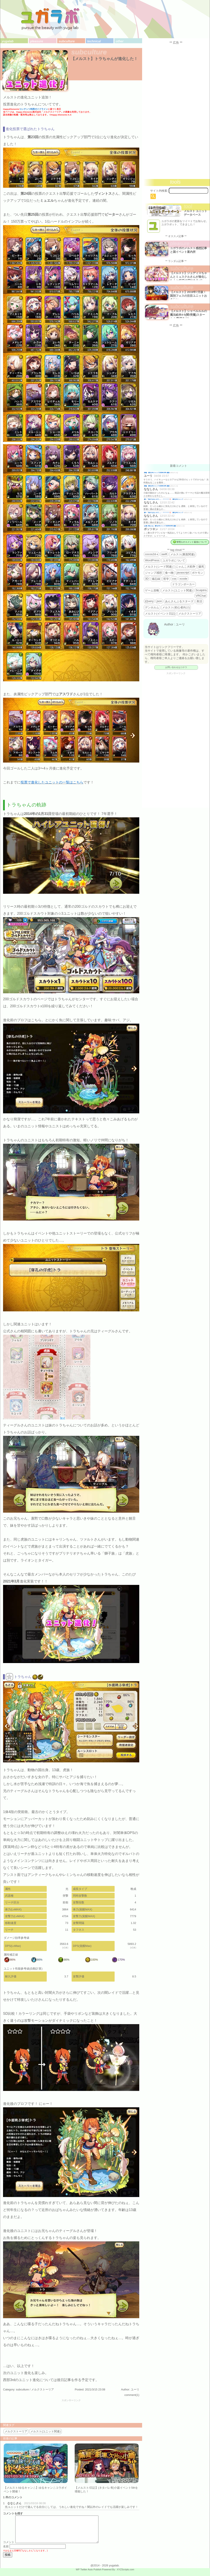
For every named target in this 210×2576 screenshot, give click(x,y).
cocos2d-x (151, 554)
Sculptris (201, 590)
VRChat (201, 595)
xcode (183, 578)
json (159, 601)
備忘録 (156, 578)
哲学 (166, 578)
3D (147, 578)
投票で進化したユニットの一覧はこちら (52, 782)
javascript (183, 572)
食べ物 (169, 572)
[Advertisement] (71, 2411)
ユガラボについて (173, 560)
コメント (8, 2547)
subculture (67, 41)
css (174, 578)
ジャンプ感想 (153, 572)
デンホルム (152, 607)
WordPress (152, 560)
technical (94, 41)
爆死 (201, 566)
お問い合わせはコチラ (176, 667)
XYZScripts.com (125, 2574)
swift (164, 554)
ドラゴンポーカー (183, 584)
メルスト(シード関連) (158, 566)
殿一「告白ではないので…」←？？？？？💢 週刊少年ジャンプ (163, 499)
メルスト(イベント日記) (160, 613)
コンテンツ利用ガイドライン (33, 109)
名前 (6, 2551)
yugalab (7, 41)
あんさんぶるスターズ (179, 601)
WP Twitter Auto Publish (88, 2574)
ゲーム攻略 (152, 590)
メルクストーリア (42, 2389)
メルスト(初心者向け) (176, 607)
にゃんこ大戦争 (185, 566)
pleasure (36, 41)
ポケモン (197, 572)
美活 (199, 601)
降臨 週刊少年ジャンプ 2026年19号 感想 (156, 472)
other (120, 41)
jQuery (149, 601)
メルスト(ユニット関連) (45, 2431)
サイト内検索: (159, 190)
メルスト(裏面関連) (182, 554)
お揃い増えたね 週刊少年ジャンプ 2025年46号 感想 (160, 526)
